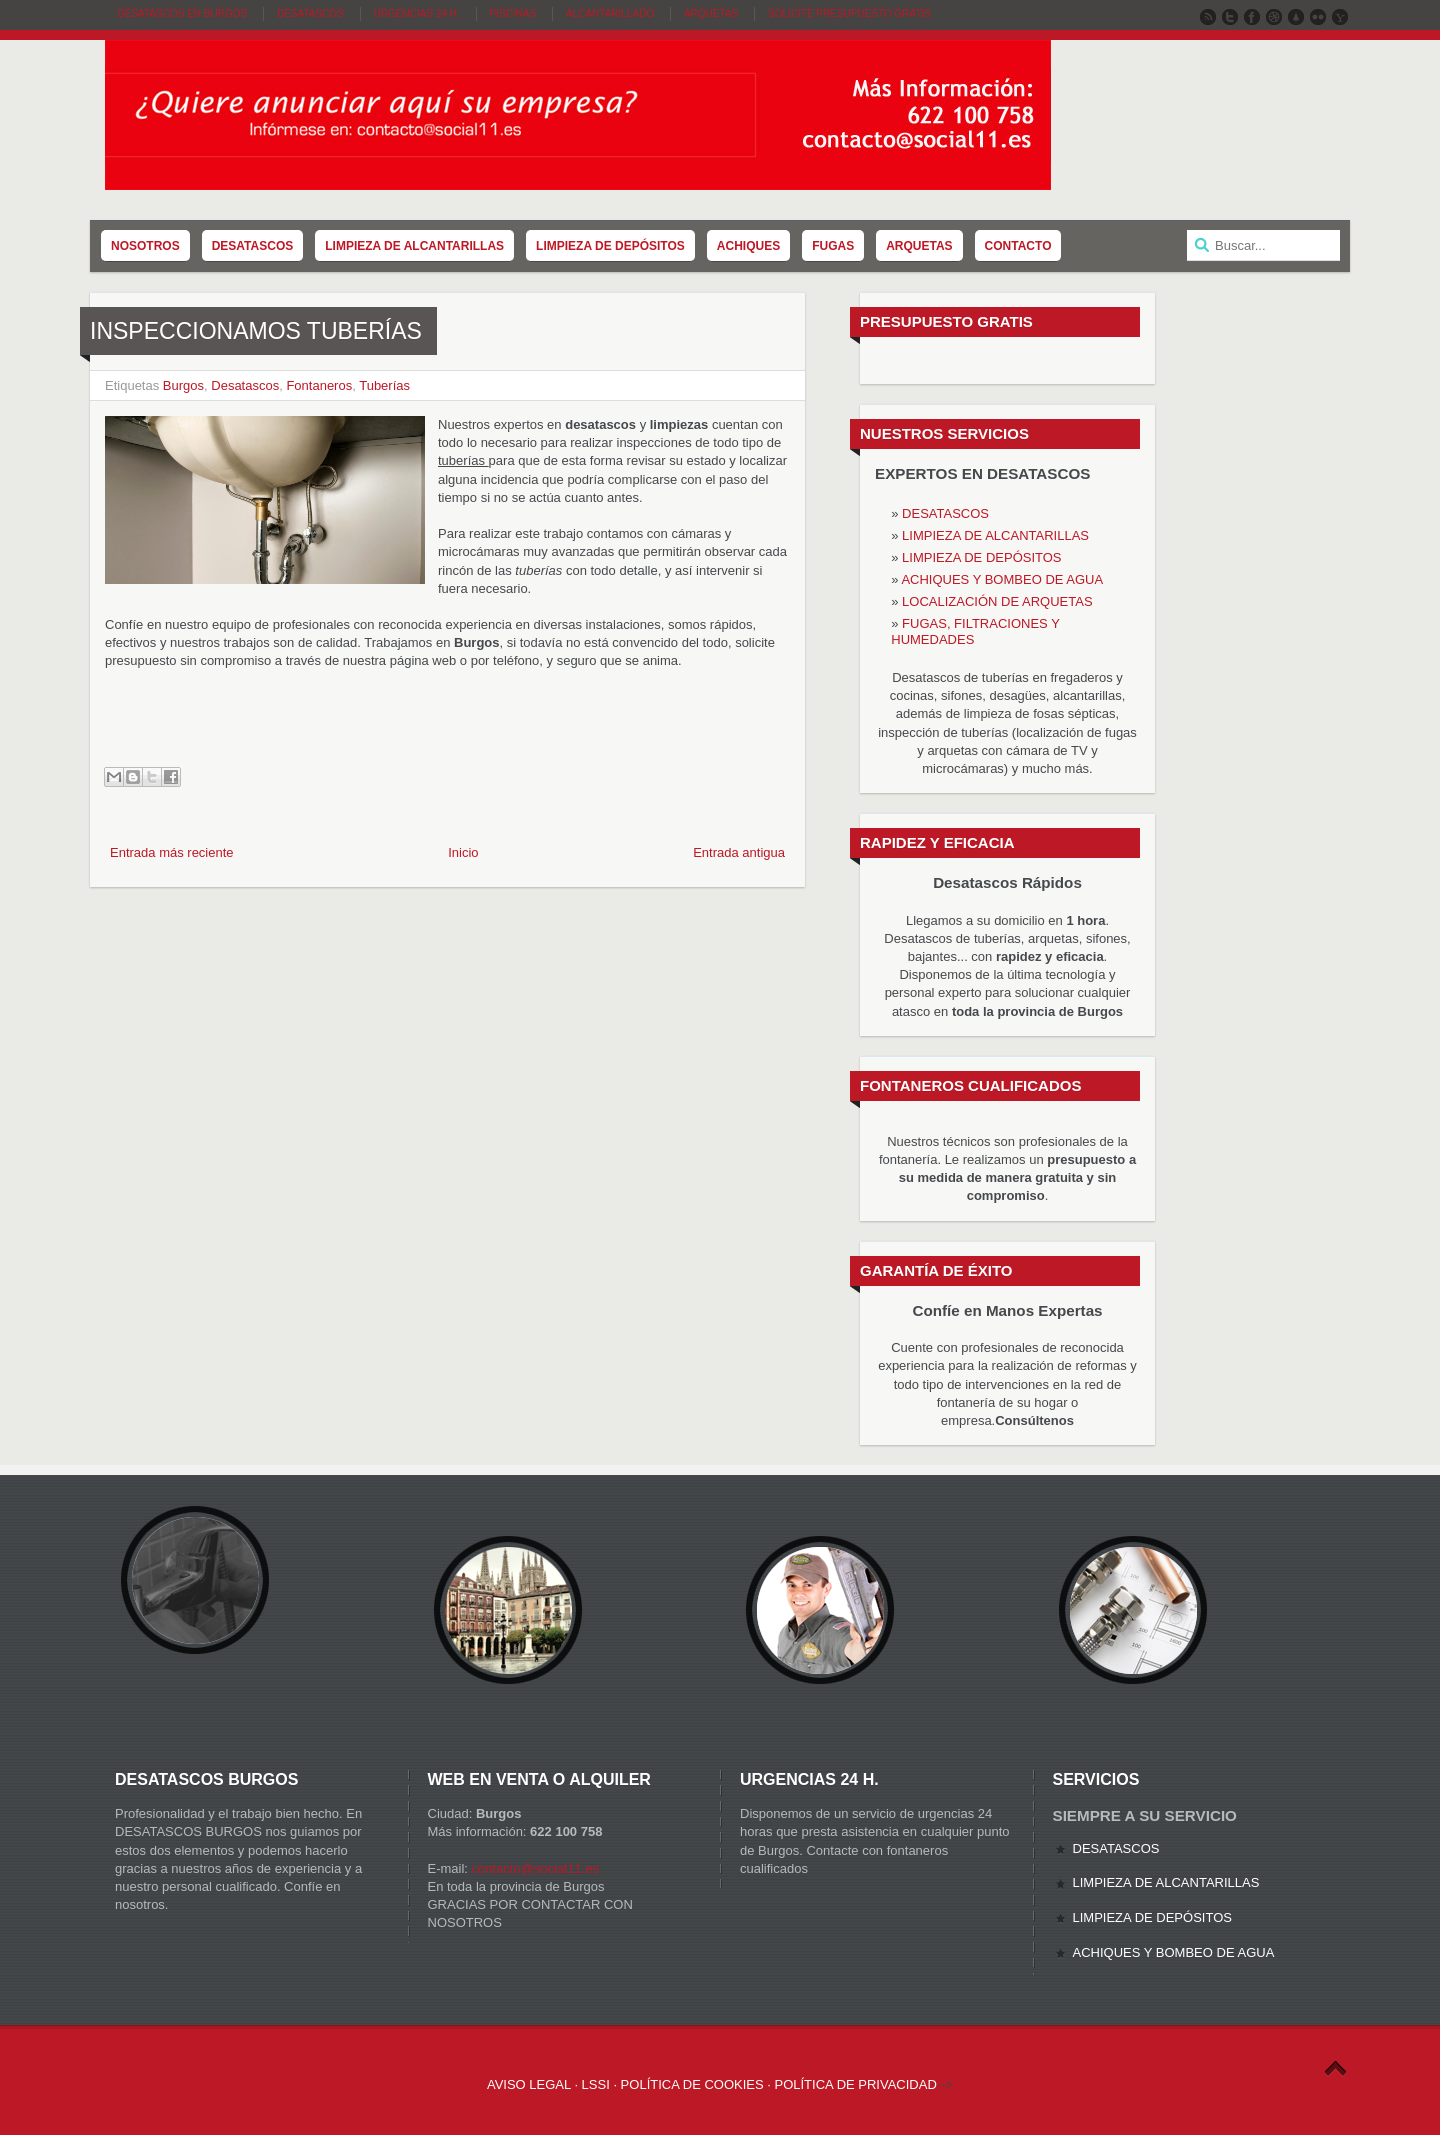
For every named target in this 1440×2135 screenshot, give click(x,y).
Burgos (183, 385)
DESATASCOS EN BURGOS (183, 13)
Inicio (463, 852)
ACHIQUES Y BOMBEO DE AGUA (1002, 579)
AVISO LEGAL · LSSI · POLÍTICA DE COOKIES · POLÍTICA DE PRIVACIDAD (712, 2084)
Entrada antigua (739, 852)
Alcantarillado (610, 13)
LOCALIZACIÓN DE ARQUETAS (997, 601)
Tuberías (384, 385)
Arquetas (711, 13)
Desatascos (310, 13)
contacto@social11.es (535, 1868)
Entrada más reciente (172, 852)
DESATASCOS (945, 513)
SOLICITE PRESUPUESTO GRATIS (849, 13)
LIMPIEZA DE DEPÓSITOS (981, 557)
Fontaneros (319, 385)
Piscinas (513, 13)
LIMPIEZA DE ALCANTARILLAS (995, 535)
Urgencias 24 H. (417, 13)
